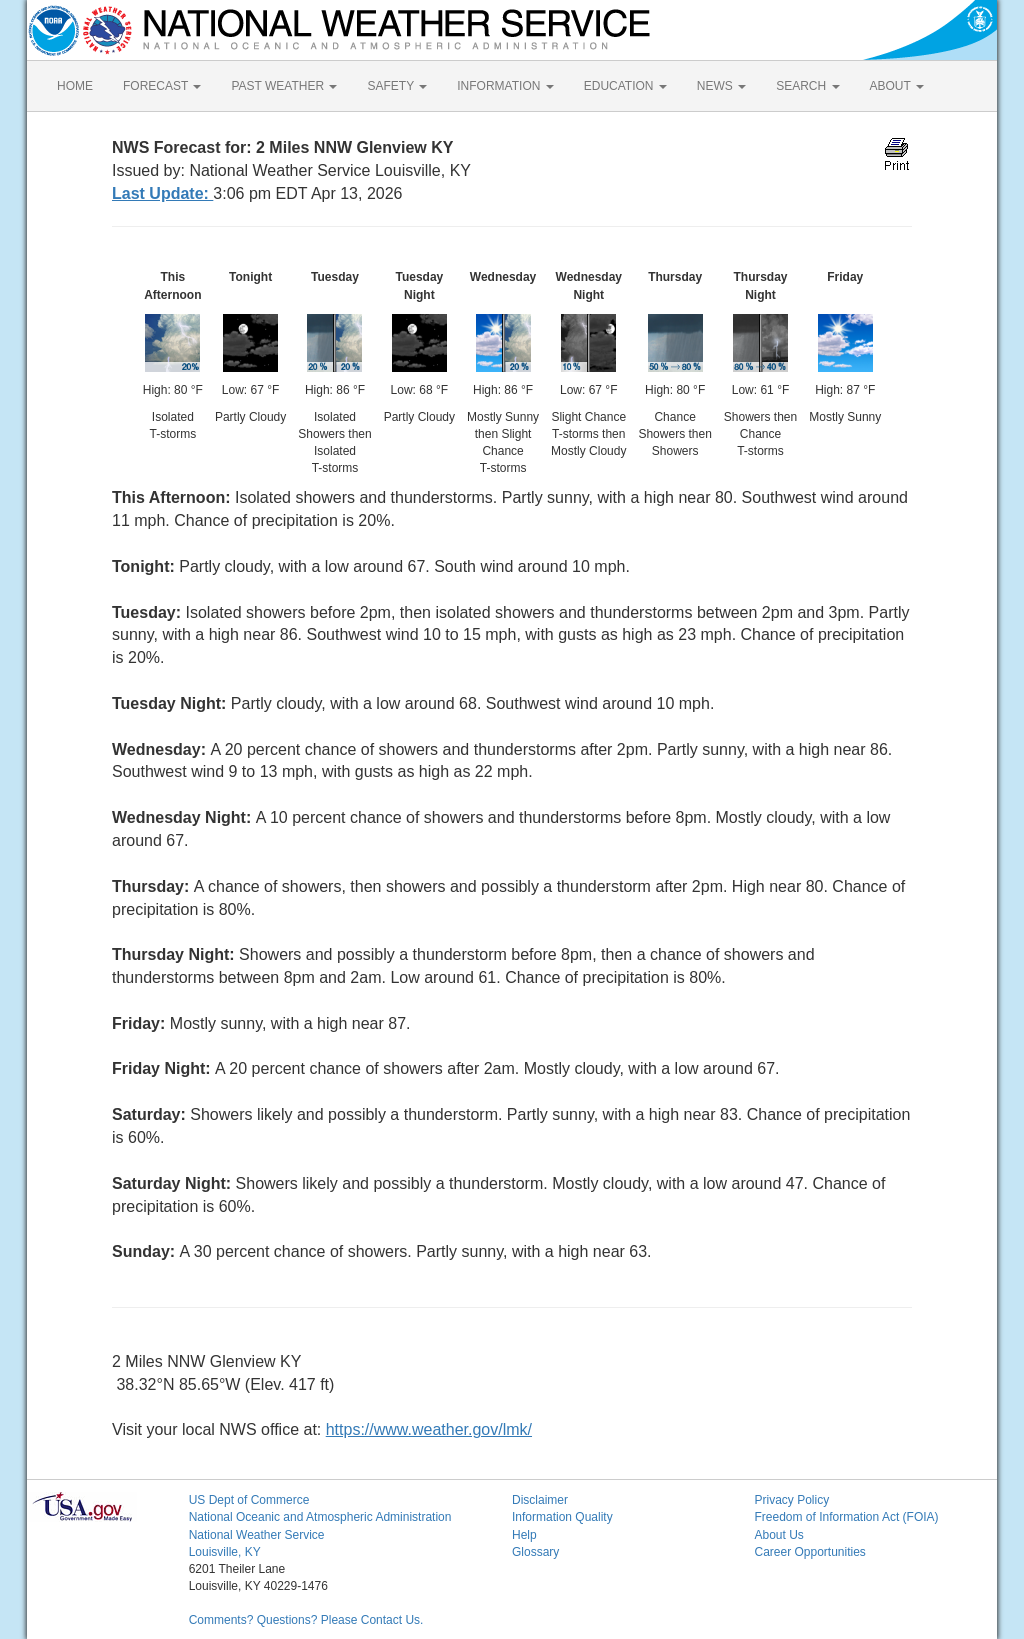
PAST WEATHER (284, 86)
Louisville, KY (225, 1552)
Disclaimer (540, 1500)
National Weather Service (257, 1535)
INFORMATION (505, 86)
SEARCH (807, 86)
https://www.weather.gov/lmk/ (429, 1429)
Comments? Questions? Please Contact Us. (306, 1620)
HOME (75, 86)
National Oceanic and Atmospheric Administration (320, 1517)
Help (524, 1535)
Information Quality (562, 1517)
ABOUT (897, 86)
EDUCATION (625, 86)
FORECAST (162, 86)
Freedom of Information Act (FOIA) (846, 1517)
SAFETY (397, 86)
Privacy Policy (791, 1500)
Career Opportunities (809, 1552)
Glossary (535, 1552)
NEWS (721, 86)
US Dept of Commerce (249, 1500)
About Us (778, 1535)
